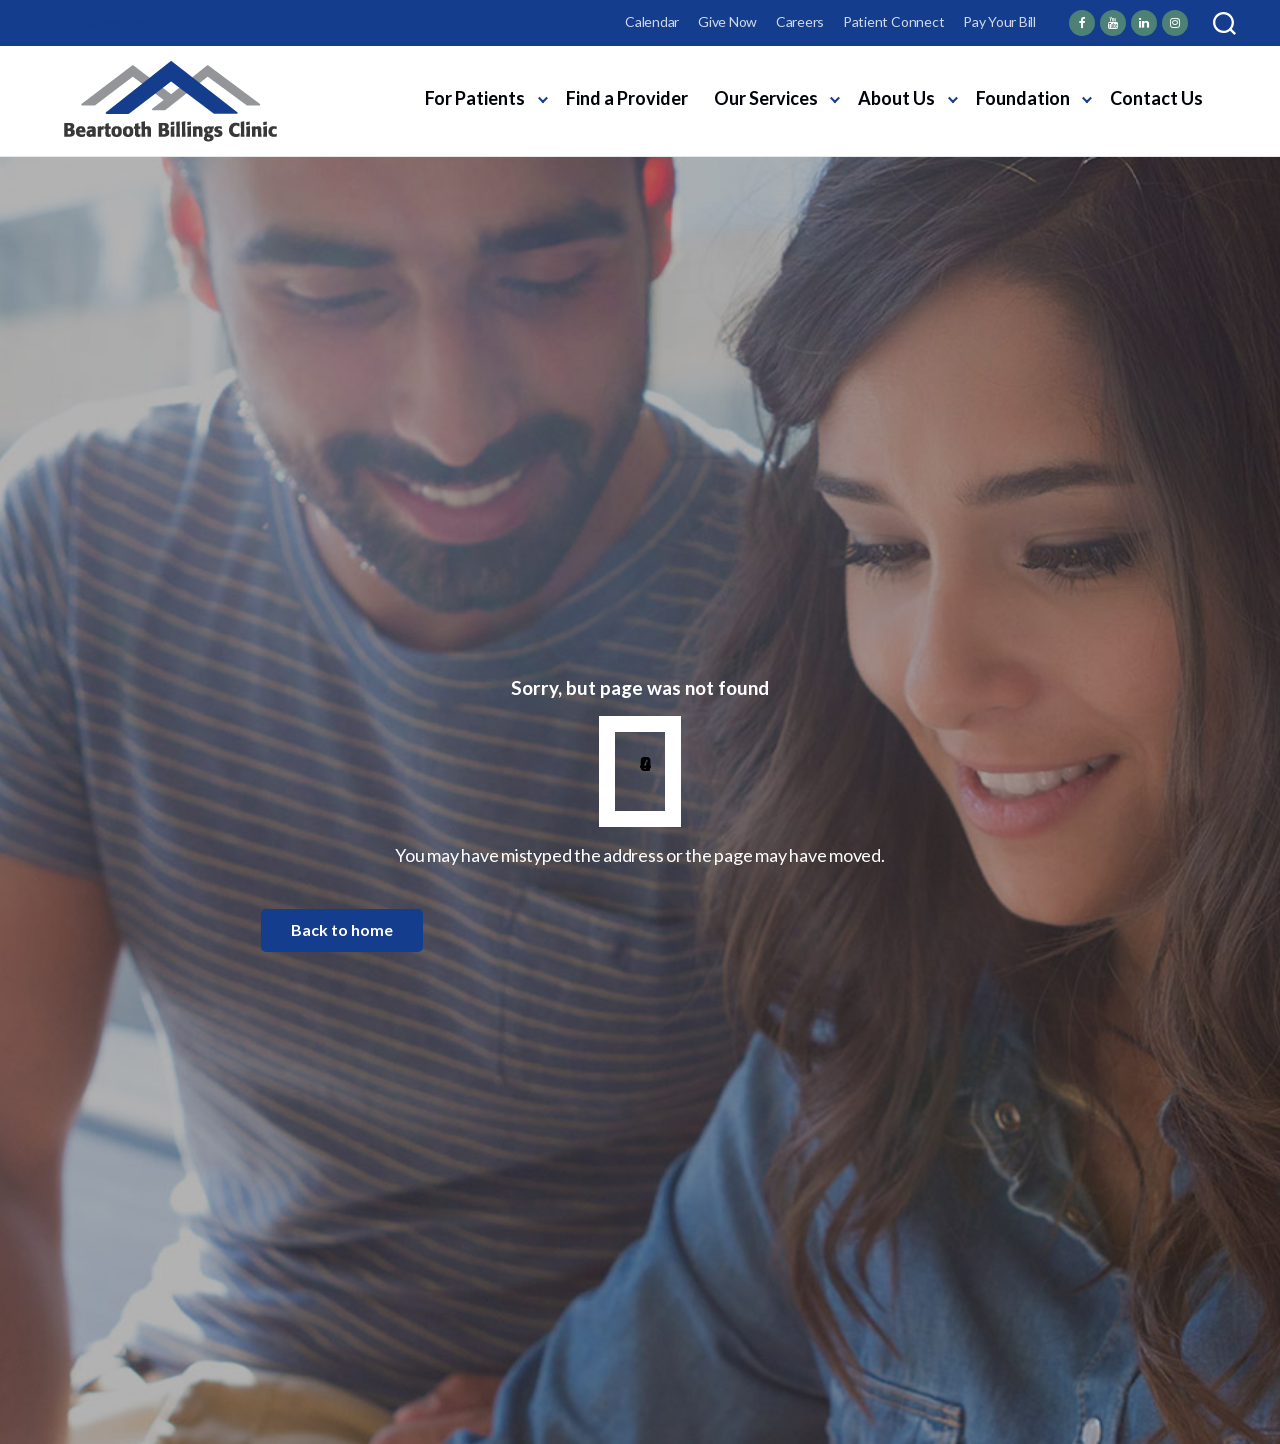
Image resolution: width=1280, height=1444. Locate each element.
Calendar (652, 21)
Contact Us (1156, 98)
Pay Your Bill (999, 21)
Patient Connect (893, 21)
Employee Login (111, 21)
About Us (896, 98)
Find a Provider (627, 98)
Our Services (766, 98)
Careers (800, 21)
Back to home (342, 929)
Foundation (1023, 98)
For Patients (475, 98)
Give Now (727, 21)
